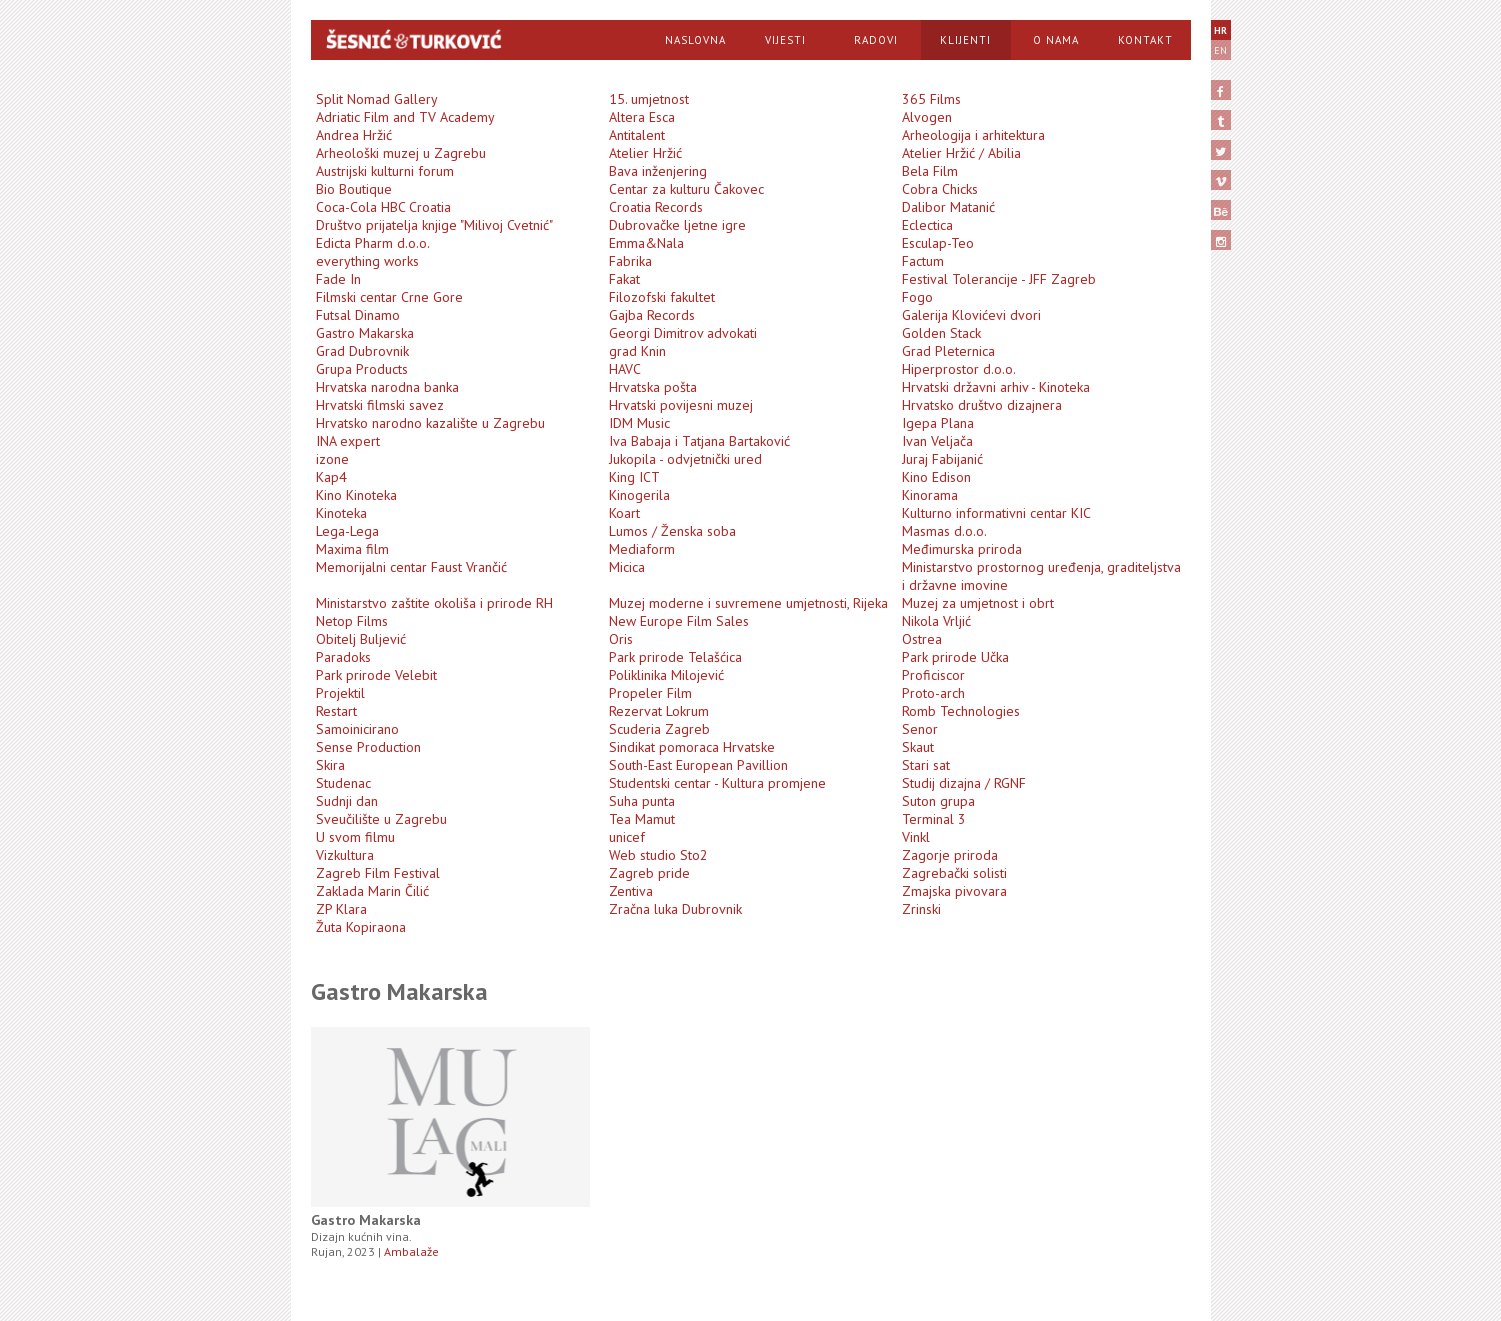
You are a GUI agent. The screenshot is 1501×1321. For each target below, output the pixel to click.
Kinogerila (639, 495)
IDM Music (639, 423)
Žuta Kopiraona (361, 927)
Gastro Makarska (365, 333)
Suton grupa (938, 801)
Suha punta (642, 801)
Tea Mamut (642, 819)
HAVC (625, 369)
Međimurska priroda (962, 549)
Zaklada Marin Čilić (372, 891)
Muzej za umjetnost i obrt (978, 603)
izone (332, 459)
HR (1220, 30)
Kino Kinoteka (356, 495)
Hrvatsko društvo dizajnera (982, 405)
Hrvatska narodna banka (387, 387)
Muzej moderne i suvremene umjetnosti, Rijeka (748, 603)
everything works (367, 261)
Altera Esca (642, 117)
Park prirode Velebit (376, 675)
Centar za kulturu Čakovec (686, 189)
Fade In (338, 279)
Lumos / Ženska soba (672, 531)
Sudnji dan (347, 801)
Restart (336, 711)
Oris (621, 639)
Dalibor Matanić (948, 207)
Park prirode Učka (955, 657)
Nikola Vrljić (936, 621)
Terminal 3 (934, 819)
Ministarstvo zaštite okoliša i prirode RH (434, 603)
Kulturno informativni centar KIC (996, 513)
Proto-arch (933, 693)
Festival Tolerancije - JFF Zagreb (999, 279)
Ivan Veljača (937, 441)
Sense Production (368, 747)
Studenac (343, 783)
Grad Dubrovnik (362, 351)
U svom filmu (355, 837)
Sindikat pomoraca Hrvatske (692, 747)
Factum (923, 261)
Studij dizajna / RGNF (964, 783)
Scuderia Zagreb (659, 729)
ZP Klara (341, 909)
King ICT (634, 477)
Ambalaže (411, 1251)
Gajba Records (652, 315)
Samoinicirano (357, 729)
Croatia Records (656, 207)
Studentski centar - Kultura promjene (717, 783)
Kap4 (331, 477)
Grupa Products (362, 369)
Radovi (876, 40)
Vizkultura (345, 855)
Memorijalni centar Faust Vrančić (411, 567)
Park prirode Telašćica (675, 657)
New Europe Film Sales (679, 621)
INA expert (348, 441)
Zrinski (921, 909)
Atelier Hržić (645, 153)
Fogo (917, 297)
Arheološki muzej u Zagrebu (401, 153)
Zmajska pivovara (954, 891)
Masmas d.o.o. (944, 531)
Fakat (624, 279)
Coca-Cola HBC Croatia (383, 207)
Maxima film (352, 549)
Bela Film (930, 171)
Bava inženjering (658, 171)
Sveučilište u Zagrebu (381, 819)
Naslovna (695, 40)
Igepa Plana (938, 423)
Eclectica (927, 225)
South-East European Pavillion (698, 765)
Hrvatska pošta (653, 387)
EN (1220, 50)
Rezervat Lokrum (659, 711)
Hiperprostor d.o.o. (959, 369)
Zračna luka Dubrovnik (675, 909)
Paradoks (343, 657)
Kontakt (1145, 40)
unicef (627, 837)
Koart (624, 513)
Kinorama (930, 495)
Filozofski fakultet (662, 297)
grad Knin (637, 351)
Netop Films (352, 621)
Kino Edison (936, 477)
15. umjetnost (649, 99)
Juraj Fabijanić (942, 459)
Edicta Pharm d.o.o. (373, 243)
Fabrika (630, 261)
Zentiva (631, 891)
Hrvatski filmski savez (380, 405)
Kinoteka (341, 513)
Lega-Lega (347, 531)
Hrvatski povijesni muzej (681, 405)
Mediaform (642, 549)
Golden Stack (941, 333)
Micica (627, 567)
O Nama (1056, 40)
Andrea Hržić (354, 135)
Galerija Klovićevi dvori (971, 315)
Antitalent (637, 135)
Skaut (918, 747)
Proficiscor (933, 675)
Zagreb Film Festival (378, 873)
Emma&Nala (646, 243)
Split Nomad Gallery (377, 99)
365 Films (931, 99)
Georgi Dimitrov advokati (683, 333)
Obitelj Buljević (361, 639)
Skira (330, 765)
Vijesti (785, 40)
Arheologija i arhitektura (973, 135)
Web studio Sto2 (658, 855)
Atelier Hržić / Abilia (961, 153)
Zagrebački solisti (954, 873)
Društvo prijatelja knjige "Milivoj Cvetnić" (434, 225)
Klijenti (965, 40)
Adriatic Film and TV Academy (405, 117)
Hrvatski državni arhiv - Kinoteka (996, 387)
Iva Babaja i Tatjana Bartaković (699, 441)
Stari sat (926, 765)
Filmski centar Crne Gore (389, 297)
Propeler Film (650, 693)
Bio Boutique (354, 189)
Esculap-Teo (938, 243)
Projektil (340, 693)
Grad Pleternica (948, 351)
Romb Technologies (961, 711)
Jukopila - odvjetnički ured (685, 459)
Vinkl (916, 837)
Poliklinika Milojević (666, 675)
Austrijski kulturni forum (385, 171)
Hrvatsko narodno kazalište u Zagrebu (430, 423)
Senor (920, 729)
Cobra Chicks (940, 189)
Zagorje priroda (950, 855)
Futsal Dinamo (358, 315)
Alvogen (927, 117)
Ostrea (922, 639)
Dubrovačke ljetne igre (677, 225)
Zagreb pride (649, 873)
